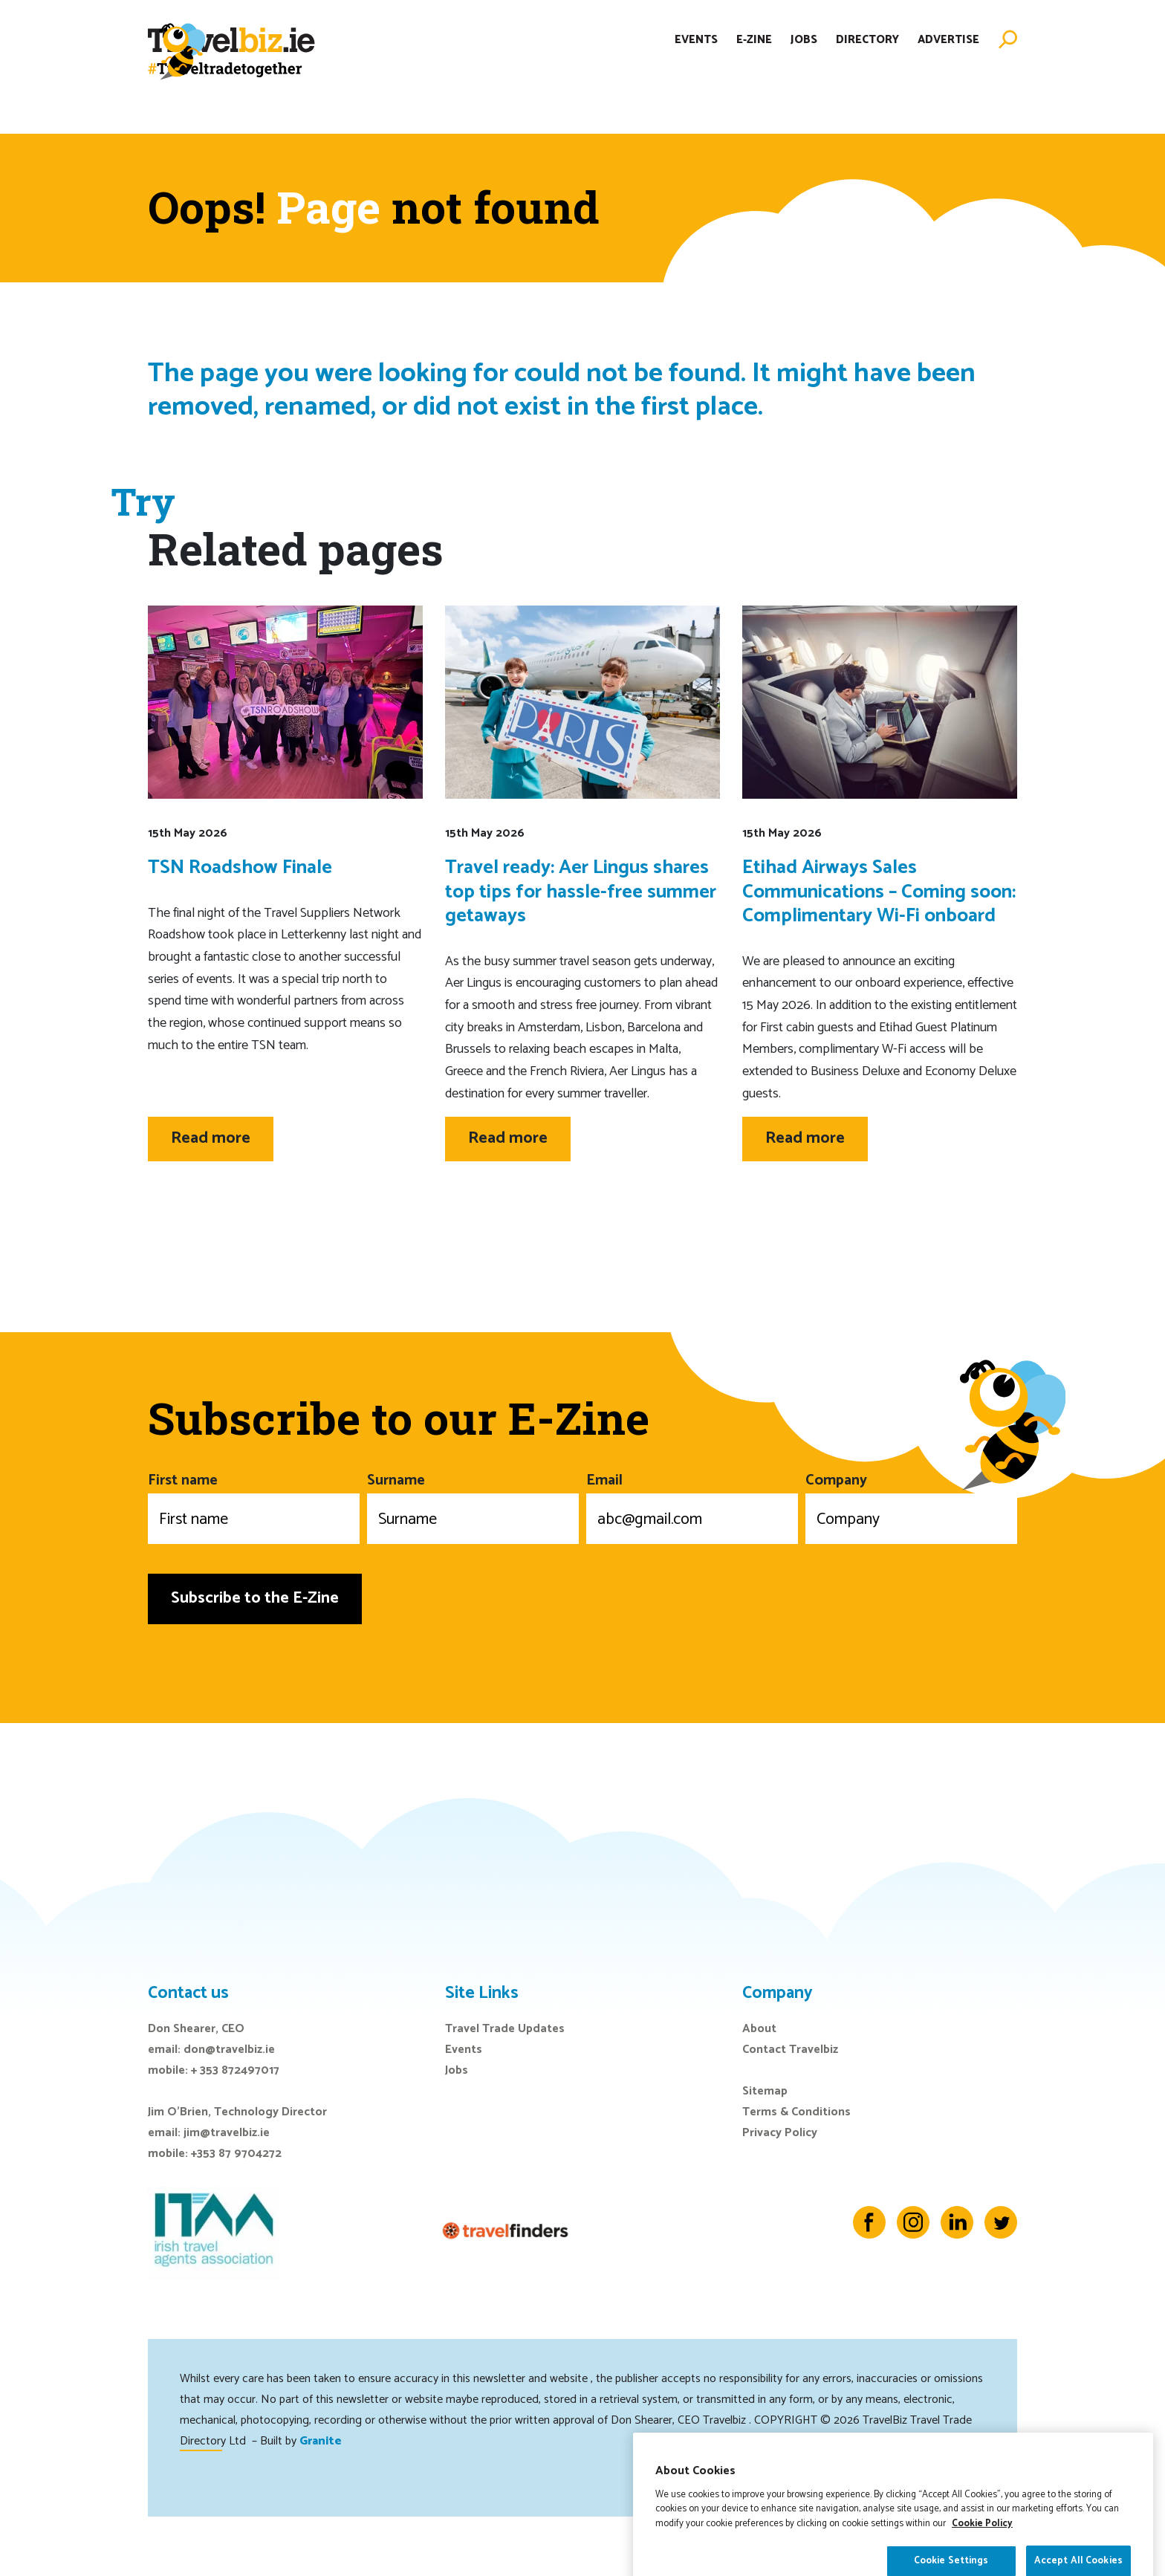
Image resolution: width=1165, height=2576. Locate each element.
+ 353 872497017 (235, 2070)
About (759, 2029)
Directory (867, 54)
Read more (210, 1138)
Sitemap (765, 2091)
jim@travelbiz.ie (227, 2133)
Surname (473, 1506)
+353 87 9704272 (236, 2154)
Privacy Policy (779, 2133)
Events (696, 54)
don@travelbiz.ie (229, 2050)
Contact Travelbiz (790, 2050)
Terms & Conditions (796, 2112)
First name (254, 1506)
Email (692, 1506)
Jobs (804, 54)
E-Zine (754, 54)
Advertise (948, 54)
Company (911, 1506)
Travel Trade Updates (505, 2029)
